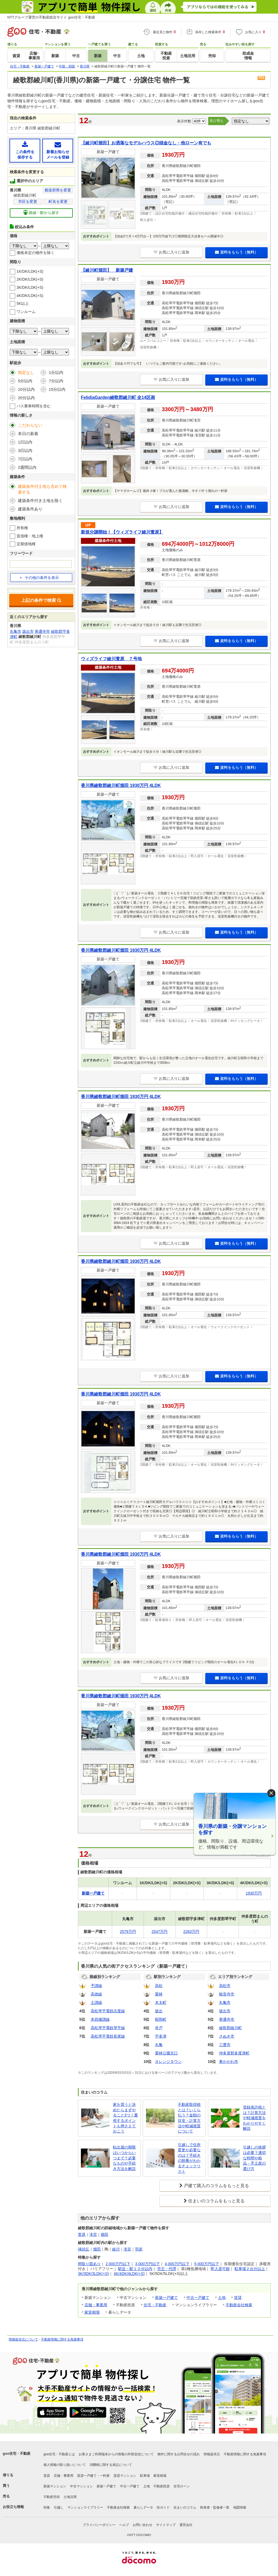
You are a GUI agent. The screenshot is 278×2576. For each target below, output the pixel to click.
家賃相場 (92, 2312)
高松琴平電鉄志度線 (108, 2011)
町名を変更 (58, 201)
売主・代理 (166, 2269)
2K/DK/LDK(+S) (30, 279)
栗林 (159, 1994)
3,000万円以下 (147, 2264)
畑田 (104, 2234)
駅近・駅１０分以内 (135, 2269)
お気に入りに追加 (171, 252)
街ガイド (163, 2507)
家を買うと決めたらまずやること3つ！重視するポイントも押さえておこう (125, 2117)
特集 (46, 2507)
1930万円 (254, 1893)
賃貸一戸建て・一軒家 (93, 2476)
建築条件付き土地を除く (40, 500)
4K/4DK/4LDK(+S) (129, 2273)
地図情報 (239, 2507)
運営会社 (185, 2525)
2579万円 (128, 1931)
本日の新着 (28, 433)
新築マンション (54, 2486)
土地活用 (70, 2497)
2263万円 (191, 1931)
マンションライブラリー (85, 2507)
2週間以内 (27, 467)
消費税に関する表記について (111, 2465)
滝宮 (93, 2234)
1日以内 (25, 442)
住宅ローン (181, 2486)
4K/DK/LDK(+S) (30, 295)
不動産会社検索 (239, 2305)
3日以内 (25, 450)
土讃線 (96, 2002)
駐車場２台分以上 (250, 2269)
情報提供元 (212, 2454)
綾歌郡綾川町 (230, 2028)
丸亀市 (224, 2002)
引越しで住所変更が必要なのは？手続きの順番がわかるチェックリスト (189, 2158)
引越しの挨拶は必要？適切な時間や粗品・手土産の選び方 (254, 2158)
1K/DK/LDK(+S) (30, 271)
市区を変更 (27, 201)
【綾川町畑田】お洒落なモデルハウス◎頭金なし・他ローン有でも (146, 143)
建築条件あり (30, 509)
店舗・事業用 (95, 2305)
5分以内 (25, 381)
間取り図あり (89, 2264)
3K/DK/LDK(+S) (30, 287)
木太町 (160, 2002)
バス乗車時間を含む (34, 406)
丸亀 (159, 2044)
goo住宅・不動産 (16, 2453)
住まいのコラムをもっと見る (216, 2201)
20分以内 (26, 397)
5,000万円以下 (206, 2264)
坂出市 (224, 2011)
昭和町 (160, 2019)
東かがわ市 (228, 2061)
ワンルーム (26, 311)
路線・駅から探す (41, 212)
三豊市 (224, 2044)
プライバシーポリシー (99, 2525)
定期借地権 (26, 544)
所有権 (22, 528)
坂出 (159, 2011)
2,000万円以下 (118, 2264)
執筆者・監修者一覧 (214, 2507)
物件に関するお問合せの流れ (178, 2454)
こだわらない (30, 425)
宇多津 (160, 2036)
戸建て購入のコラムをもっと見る (216, 2185)
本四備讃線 (100, 2019)
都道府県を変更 (58, 190)
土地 (222, 2297)
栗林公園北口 (166, 2053)
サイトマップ (166, 2525)
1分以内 (56, 372)
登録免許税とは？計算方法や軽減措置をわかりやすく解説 (254, 2118)
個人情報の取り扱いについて (64, 2465)
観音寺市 (226, 1994)
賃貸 (238, 2297)
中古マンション (81, 2486)
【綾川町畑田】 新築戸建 (107, 270)
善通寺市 (226, 2019)
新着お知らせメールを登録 (57, 150)
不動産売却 (51, 2497)
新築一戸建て (166, 2297)
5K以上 (23, 303)
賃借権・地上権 (30, 536)
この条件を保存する (25, 150)
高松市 (224, 1985)
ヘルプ (124, 2525)
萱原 (82, 2234)
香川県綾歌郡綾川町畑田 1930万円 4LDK (121, 785)
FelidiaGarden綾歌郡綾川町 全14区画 (118, 397)
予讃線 (96, 1985)
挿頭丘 (83, 2249)
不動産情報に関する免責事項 (62, 2339)
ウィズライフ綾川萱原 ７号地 (111, 658)
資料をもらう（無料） (236, 252)
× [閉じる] (271, 1793)
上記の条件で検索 (41, 600)
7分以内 (56, 381)
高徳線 (96, 1994)
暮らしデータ (143, 2507)
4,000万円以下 (177, 2264)
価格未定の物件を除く (36, 252)
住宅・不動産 (155, 2305)
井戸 (159, 2028)
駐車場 (145, 2476)
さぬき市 (226, 2036)
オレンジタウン (168, 2061)
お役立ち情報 (13, 2507)
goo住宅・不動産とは (59, 2454)
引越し (59, 2507)
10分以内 (26, 389)
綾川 (116, 2249)
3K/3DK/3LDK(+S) (93, 2273)
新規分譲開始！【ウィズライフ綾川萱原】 (122, 532)
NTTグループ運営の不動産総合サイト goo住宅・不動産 (51, 17)
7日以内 (25, 459)
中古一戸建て (198, 2297)
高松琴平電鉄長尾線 (108, 2036)
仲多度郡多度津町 (234, 2053)
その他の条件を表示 (39, 577)
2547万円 (159, 1931)
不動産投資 (161, 2486)
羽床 (139, 2249)
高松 (159, 1985)
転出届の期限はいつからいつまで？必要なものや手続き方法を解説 (124, 2158)
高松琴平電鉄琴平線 (108, 2028)
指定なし (26, 372)
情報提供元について (23, 2339)
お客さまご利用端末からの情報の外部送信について (116, 2454)
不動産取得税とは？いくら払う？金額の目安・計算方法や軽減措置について (189, 2117)
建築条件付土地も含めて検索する (42, 489)
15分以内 (57, 389)
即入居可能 (220, 2269)
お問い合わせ (142, 2525)
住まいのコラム (184, 2507)
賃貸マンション (124, 2476)
